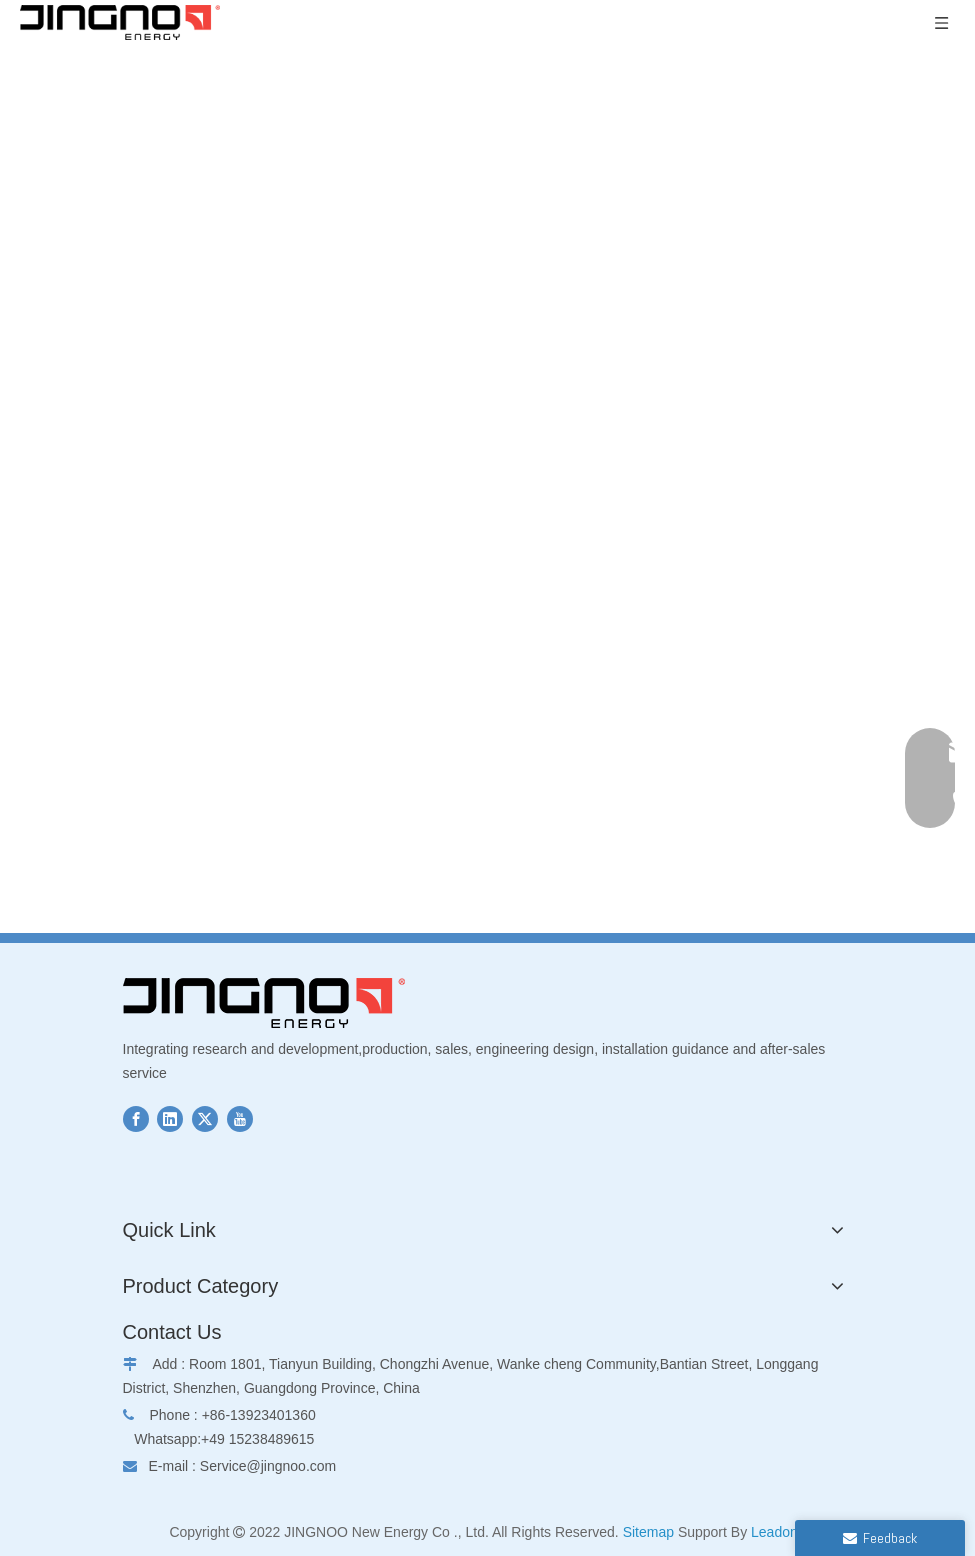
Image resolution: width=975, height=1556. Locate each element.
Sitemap (648, 1532)
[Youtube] (240, 1119)
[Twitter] (205, 1119)
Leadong (778, 1532)
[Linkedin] (170, 1119)
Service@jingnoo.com (268, 1466)
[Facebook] (136, 1119)
